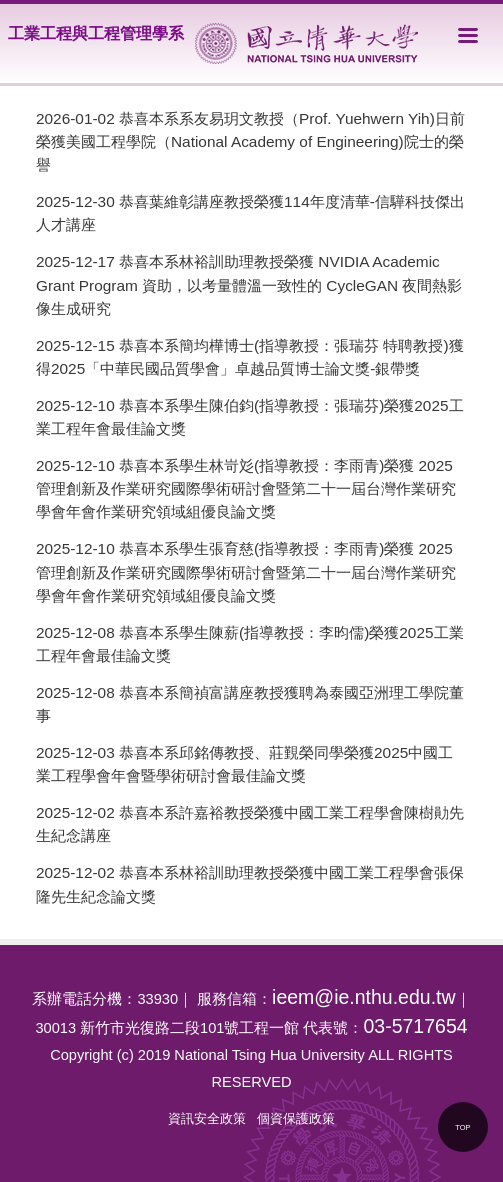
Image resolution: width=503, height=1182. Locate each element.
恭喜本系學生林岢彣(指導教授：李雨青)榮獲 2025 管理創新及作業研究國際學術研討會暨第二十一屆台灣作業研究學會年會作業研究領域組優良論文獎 (246, 488)
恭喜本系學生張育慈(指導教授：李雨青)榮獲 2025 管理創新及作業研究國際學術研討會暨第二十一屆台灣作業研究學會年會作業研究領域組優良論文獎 (246, 571)
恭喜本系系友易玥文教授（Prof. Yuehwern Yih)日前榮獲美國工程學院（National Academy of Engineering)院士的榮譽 (250, 141)
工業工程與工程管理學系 (96, 33)
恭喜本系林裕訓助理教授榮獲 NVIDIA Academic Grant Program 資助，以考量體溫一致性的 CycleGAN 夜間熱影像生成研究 (249, 284)
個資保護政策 (296, 1118)
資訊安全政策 (207, 1118)
